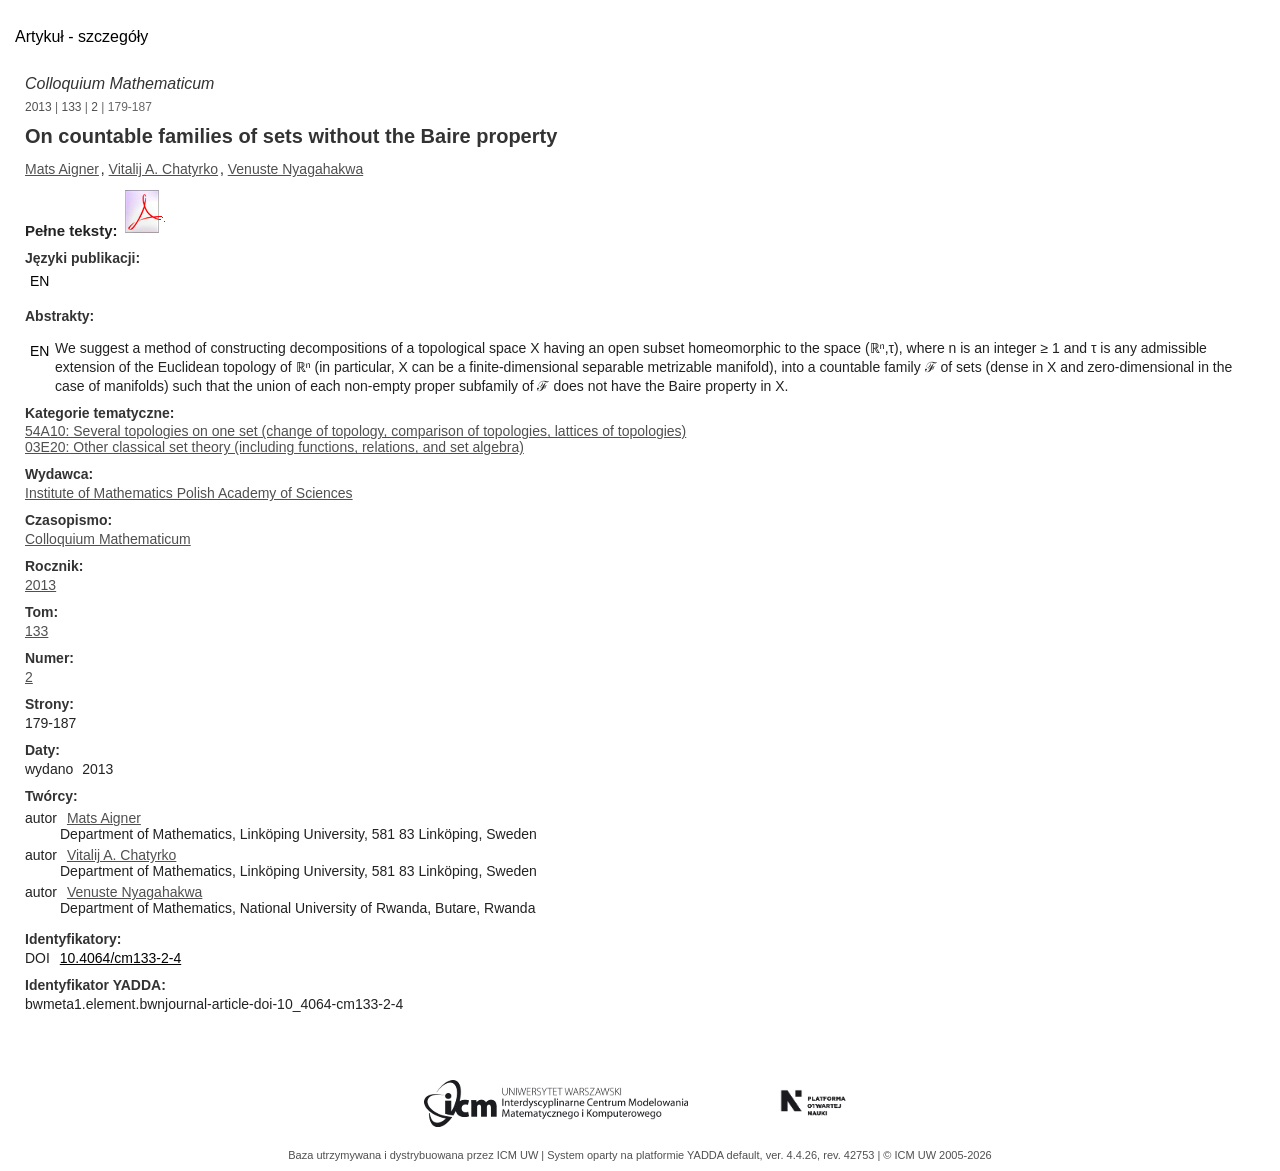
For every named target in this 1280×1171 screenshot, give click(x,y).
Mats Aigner (62, 169)
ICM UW (519, 1155)
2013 (38, 107)
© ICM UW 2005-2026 (937, 1155)
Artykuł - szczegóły (81, 36)
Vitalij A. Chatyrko (163, 169)
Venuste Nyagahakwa (295, 169)
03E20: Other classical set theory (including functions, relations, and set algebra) (274, 447)
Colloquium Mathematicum (119, 83)
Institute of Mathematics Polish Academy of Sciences (189, 493)
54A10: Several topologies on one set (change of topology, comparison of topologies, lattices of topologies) (355, 431)
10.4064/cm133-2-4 (120, 958)
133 (72, 107)
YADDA (707, 1155)
